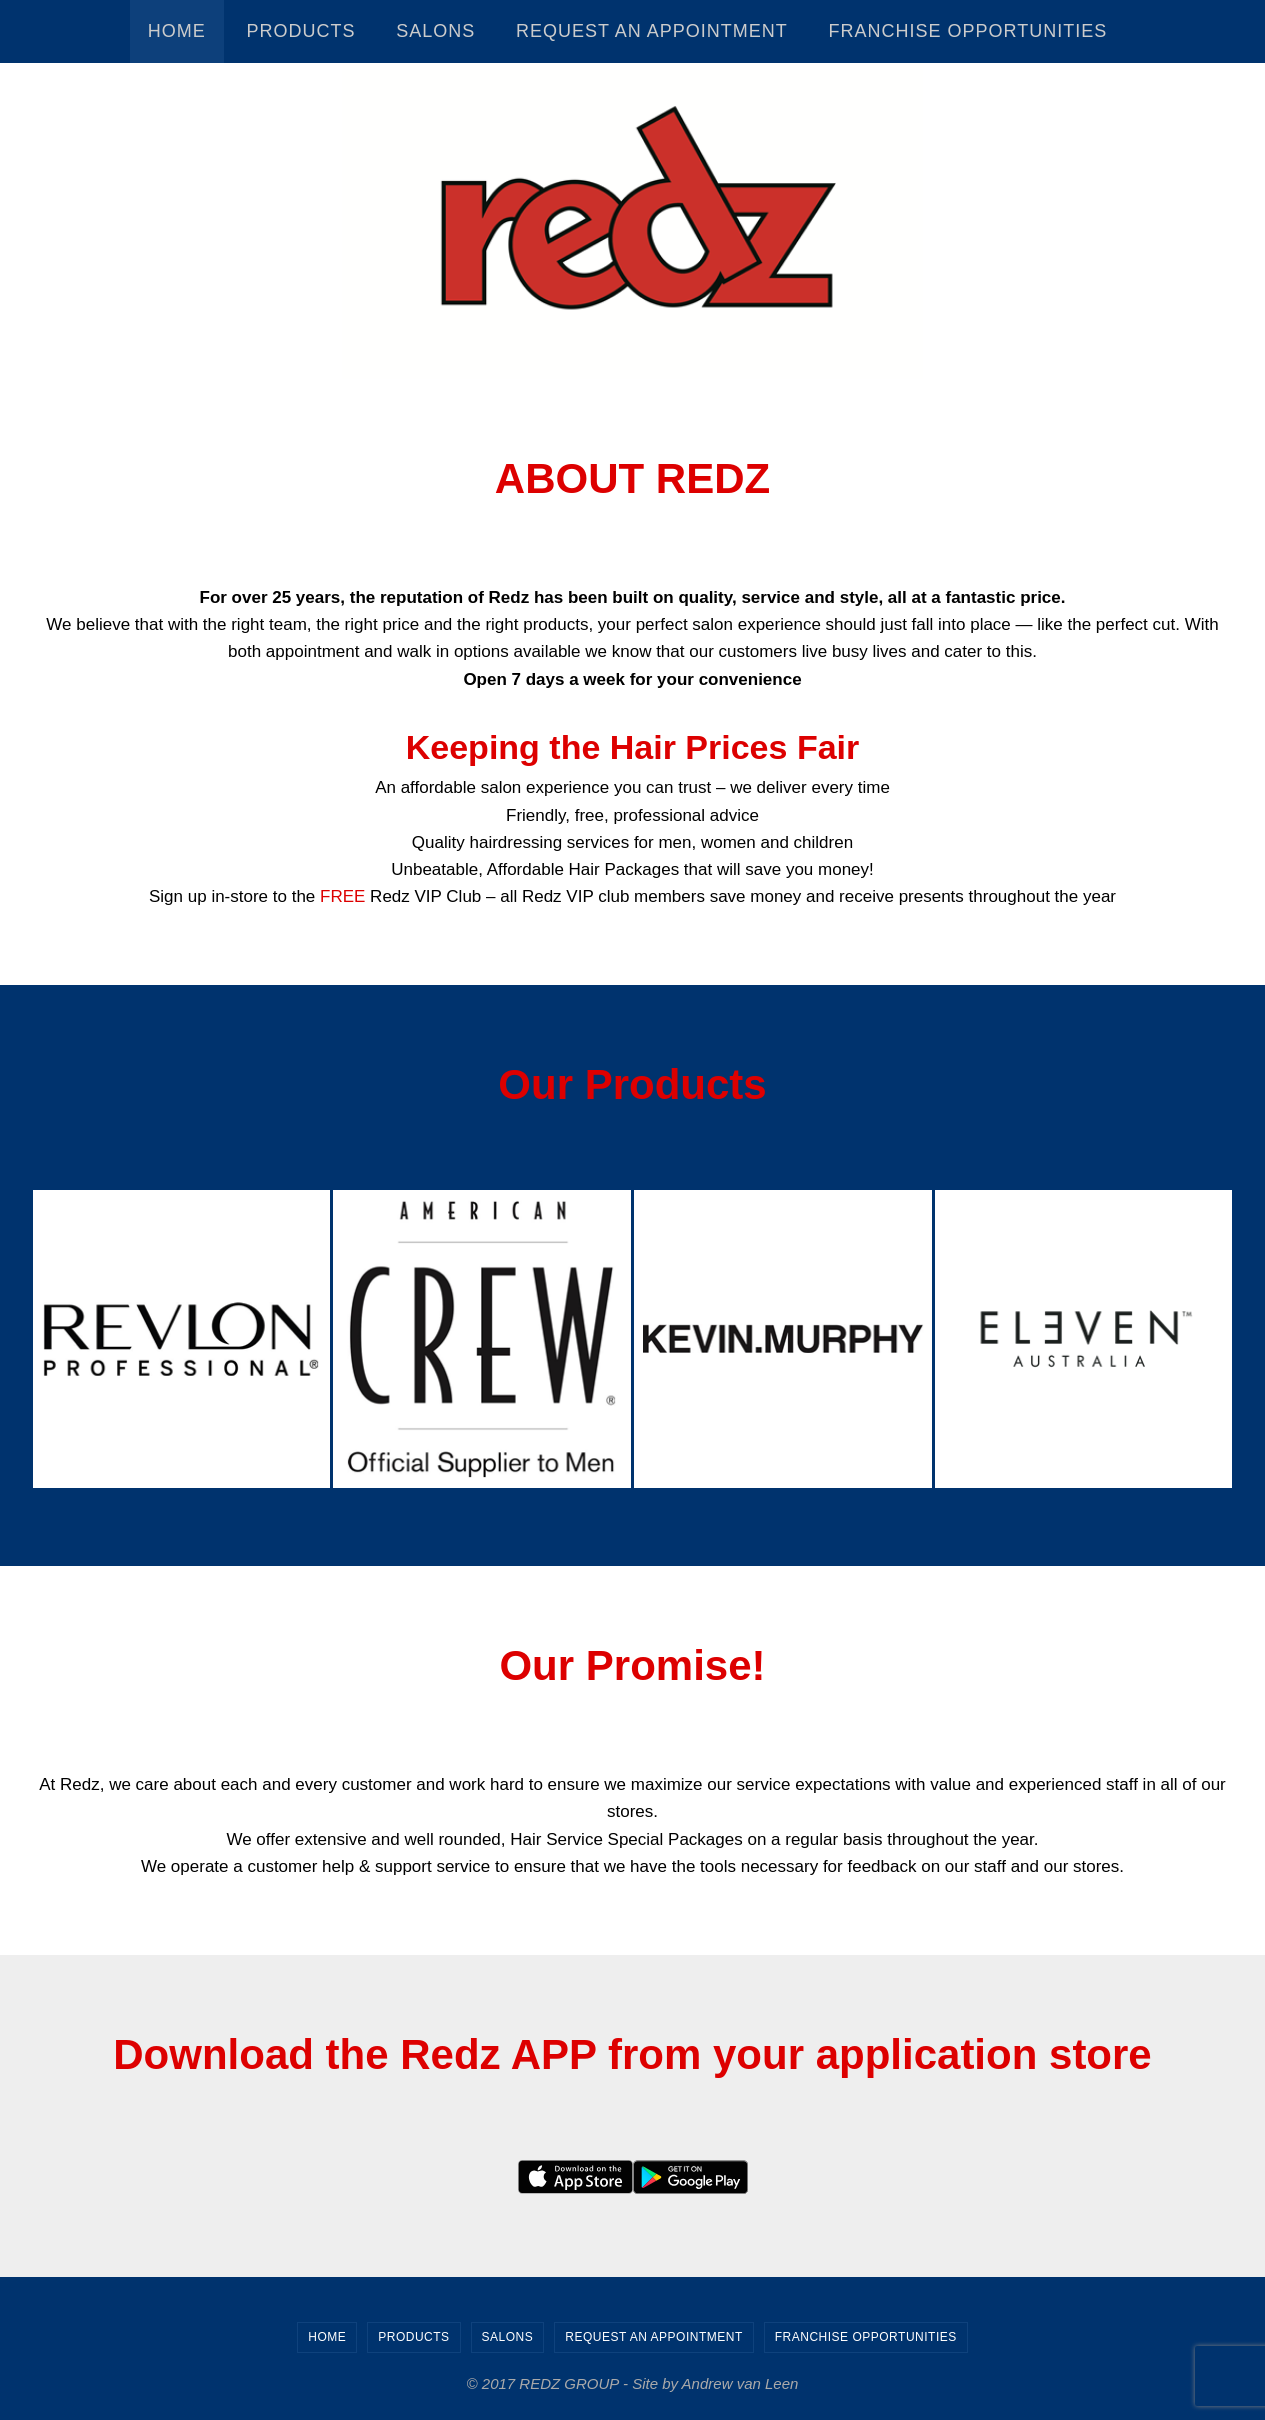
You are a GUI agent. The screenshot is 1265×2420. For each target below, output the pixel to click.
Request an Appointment (653, 2337)
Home (327, 2337)
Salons (508, 2337)
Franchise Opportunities (866, 2337)
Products (413, 2337)
